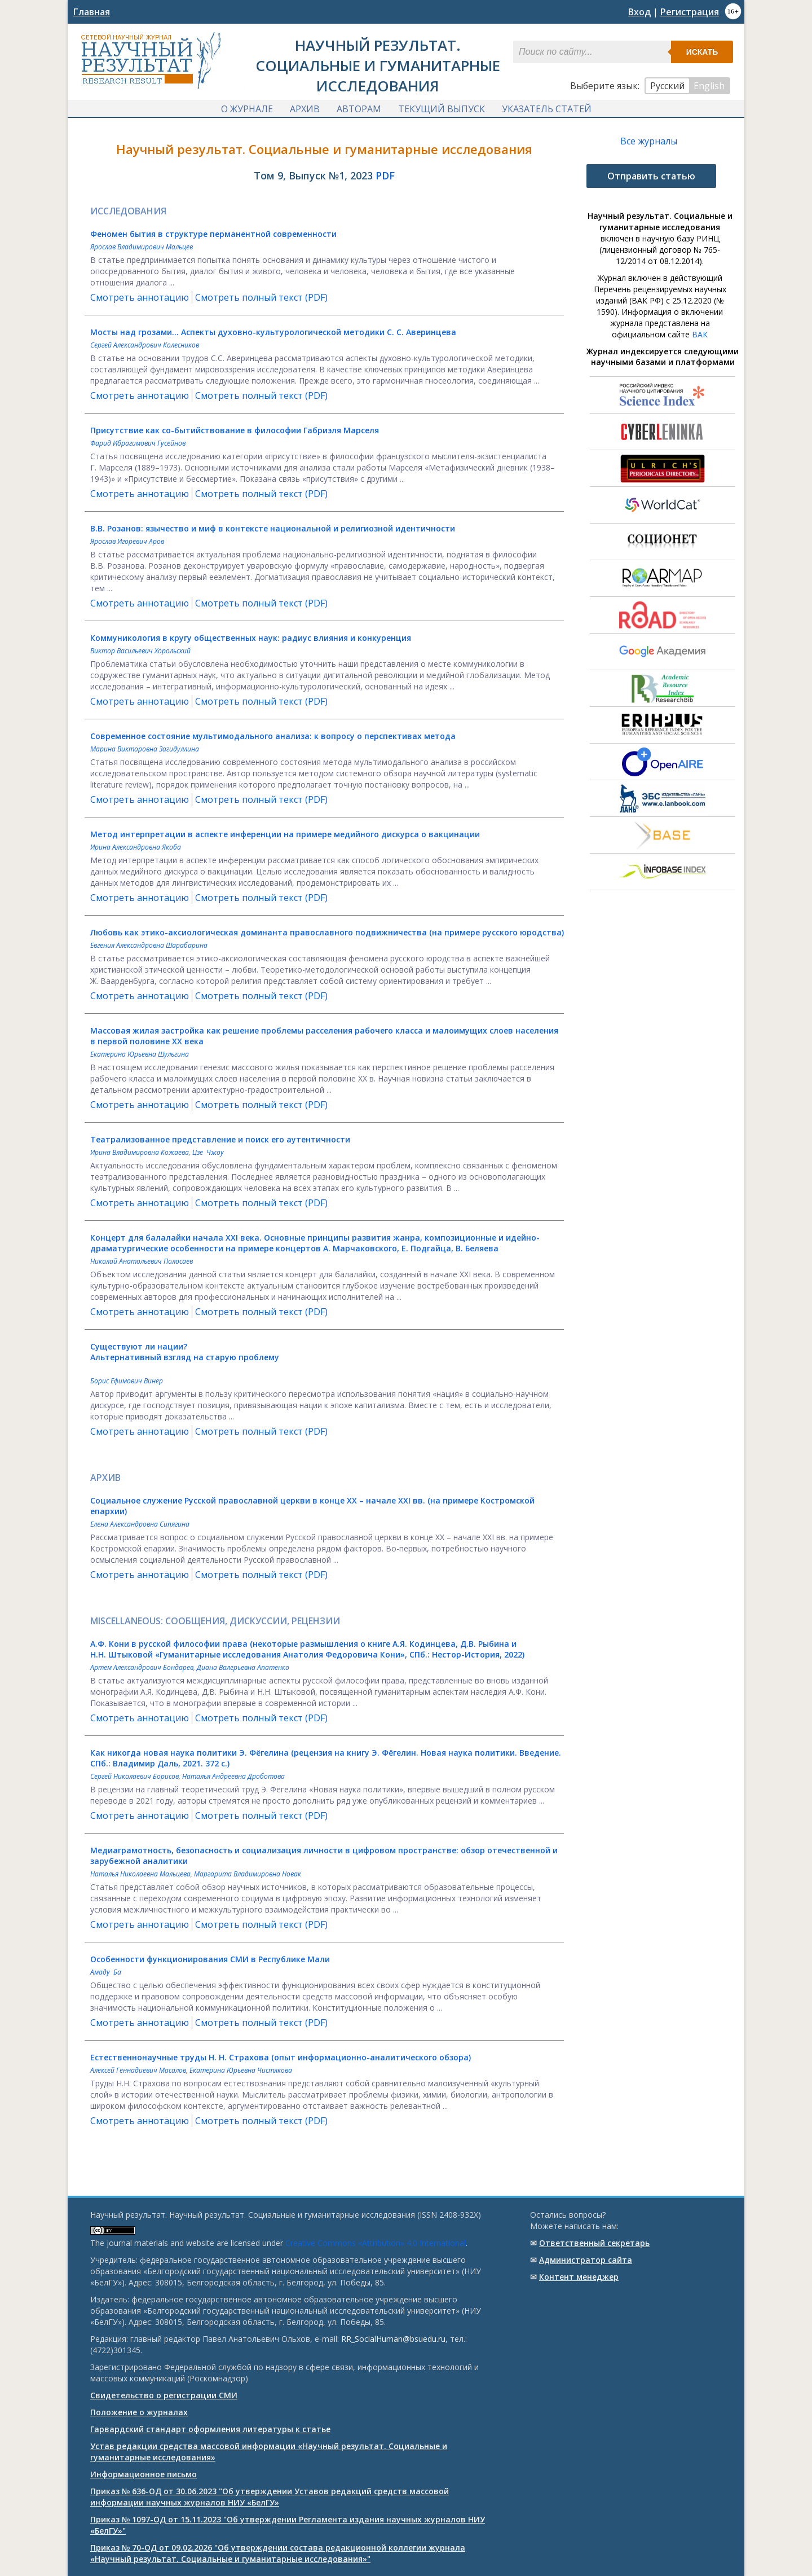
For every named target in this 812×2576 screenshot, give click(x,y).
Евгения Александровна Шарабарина (149, 946)
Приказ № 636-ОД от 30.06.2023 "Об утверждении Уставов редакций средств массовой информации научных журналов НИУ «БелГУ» (269, 2497)
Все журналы (648, 142)
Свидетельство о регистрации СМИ (163, 2395)
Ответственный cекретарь (594, 2242)
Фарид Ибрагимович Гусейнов (138, 444)
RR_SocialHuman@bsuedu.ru (393, 2338)
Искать (702, 51)
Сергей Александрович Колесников (144, 346)
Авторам (359, 109)
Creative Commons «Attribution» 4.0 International (375, 2242)
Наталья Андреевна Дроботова (233, 1777)
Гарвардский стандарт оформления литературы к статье (210, 2429)
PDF (385, 176)
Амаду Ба (105, 1973)
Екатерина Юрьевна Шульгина (139, 1055)
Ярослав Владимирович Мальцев (141, 248)
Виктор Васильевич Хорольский (140, 652)
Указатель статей (547, 109)
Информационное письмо (143, 2474)
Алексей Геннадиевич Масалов (138, 2071)
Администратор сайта (585, 2259)
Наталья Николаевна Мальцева (140, 1875)
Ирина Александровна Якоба (135, 848)
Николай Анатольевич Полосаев (141, 1262)
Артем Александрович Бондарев (141, 1668)
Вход (639, 12)
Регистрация (689, 12)
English (709, 86)
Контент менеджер (579, 2276)
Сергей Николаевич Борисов (134, 1777)
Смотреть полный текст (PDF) (261, 298)
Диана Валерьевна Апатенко (243, 1668)
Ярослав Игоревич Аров (127, 542)
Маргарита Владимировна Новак (247, 1875)
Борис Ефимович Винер (126, 1382)
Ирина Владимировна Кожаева (139, 1153)
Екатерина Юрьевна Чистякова (240, 2071)
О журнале (247, 109)
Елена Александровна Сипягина (139, 1525)
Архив (305, 109)
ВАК (700, 335)
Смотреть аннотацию (139, 298)
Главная (91, 12)
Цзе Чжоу (208, 1153)
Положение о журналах (139, 2412)
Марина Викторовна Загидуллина (144, 750)
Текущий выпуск (441, 109)
